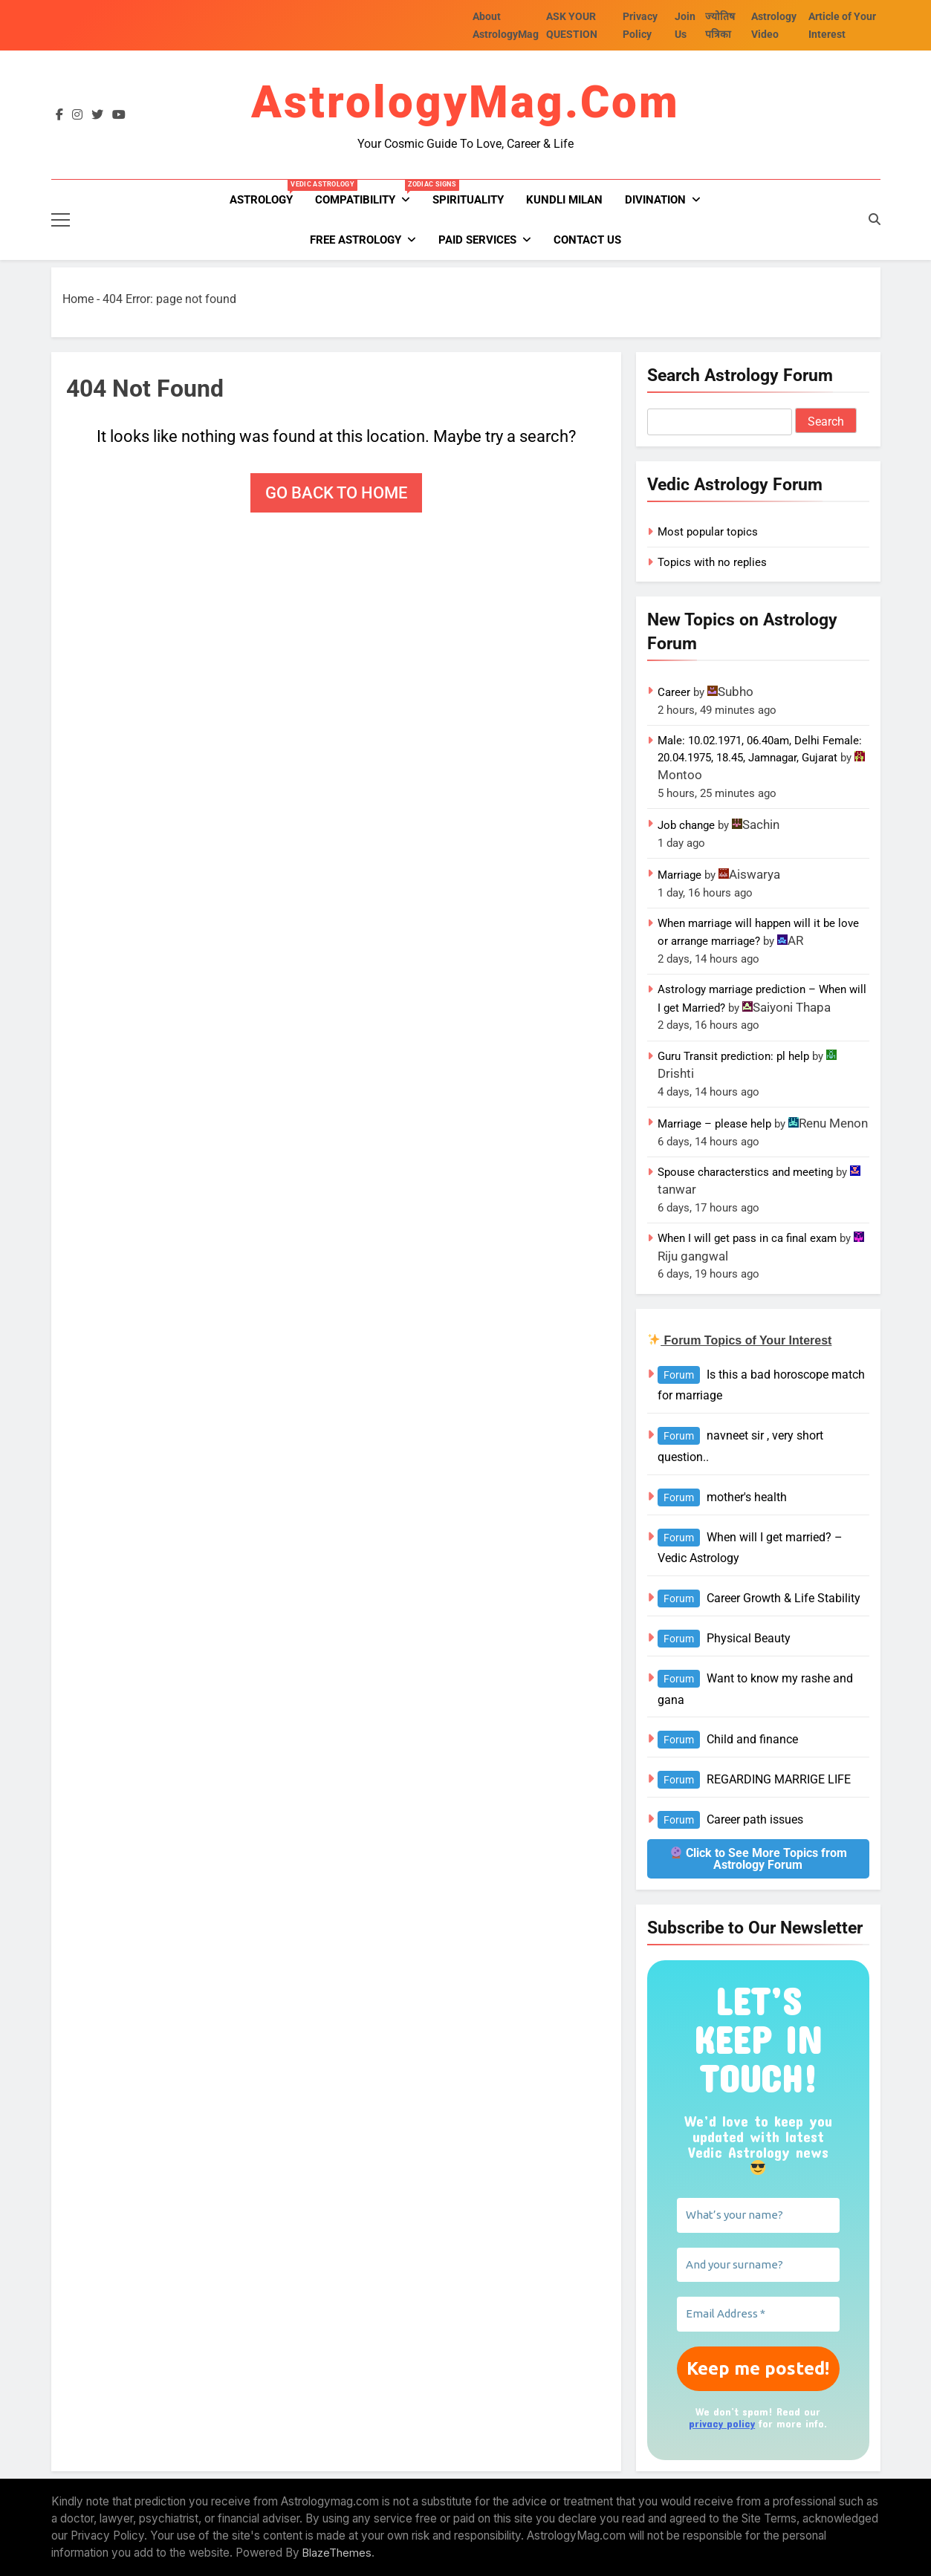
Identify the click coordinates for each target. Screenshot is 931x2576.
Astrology (267, 193)
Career (674, 692)
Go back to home (336, 493)
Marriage (679, 875)
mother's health (747, 1497)
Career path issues (755, 1819)
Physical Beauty (749, 1638)
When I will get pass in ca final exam (747, 1238)
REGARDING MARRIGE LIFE (779, 1779)
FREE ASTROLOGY (355, 240)
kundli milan (564, 199)
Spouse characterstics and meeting (745, 1172)
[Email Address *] (758, 2314)
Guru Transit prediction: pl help (733, 1056)
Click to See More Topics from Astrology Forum (758, 1859)
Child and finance (752, 1739)
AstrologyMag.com (465, 102)
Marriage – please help (714, 1124)
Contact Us (587, 240)
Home (78, 299)
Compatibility (368, 193)
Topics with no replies (712, 562)
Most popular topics (708, 532)
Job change (686, 825)
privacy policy (722, 2423)
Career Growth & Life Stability (783, 1598)
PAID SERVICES (477, 240)
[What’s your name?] (758, 2215)
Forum (679, 1375)
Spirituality (468, 199)
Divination (655, 199)
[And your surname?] (758, 2265)
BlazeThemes (337, 2552)
